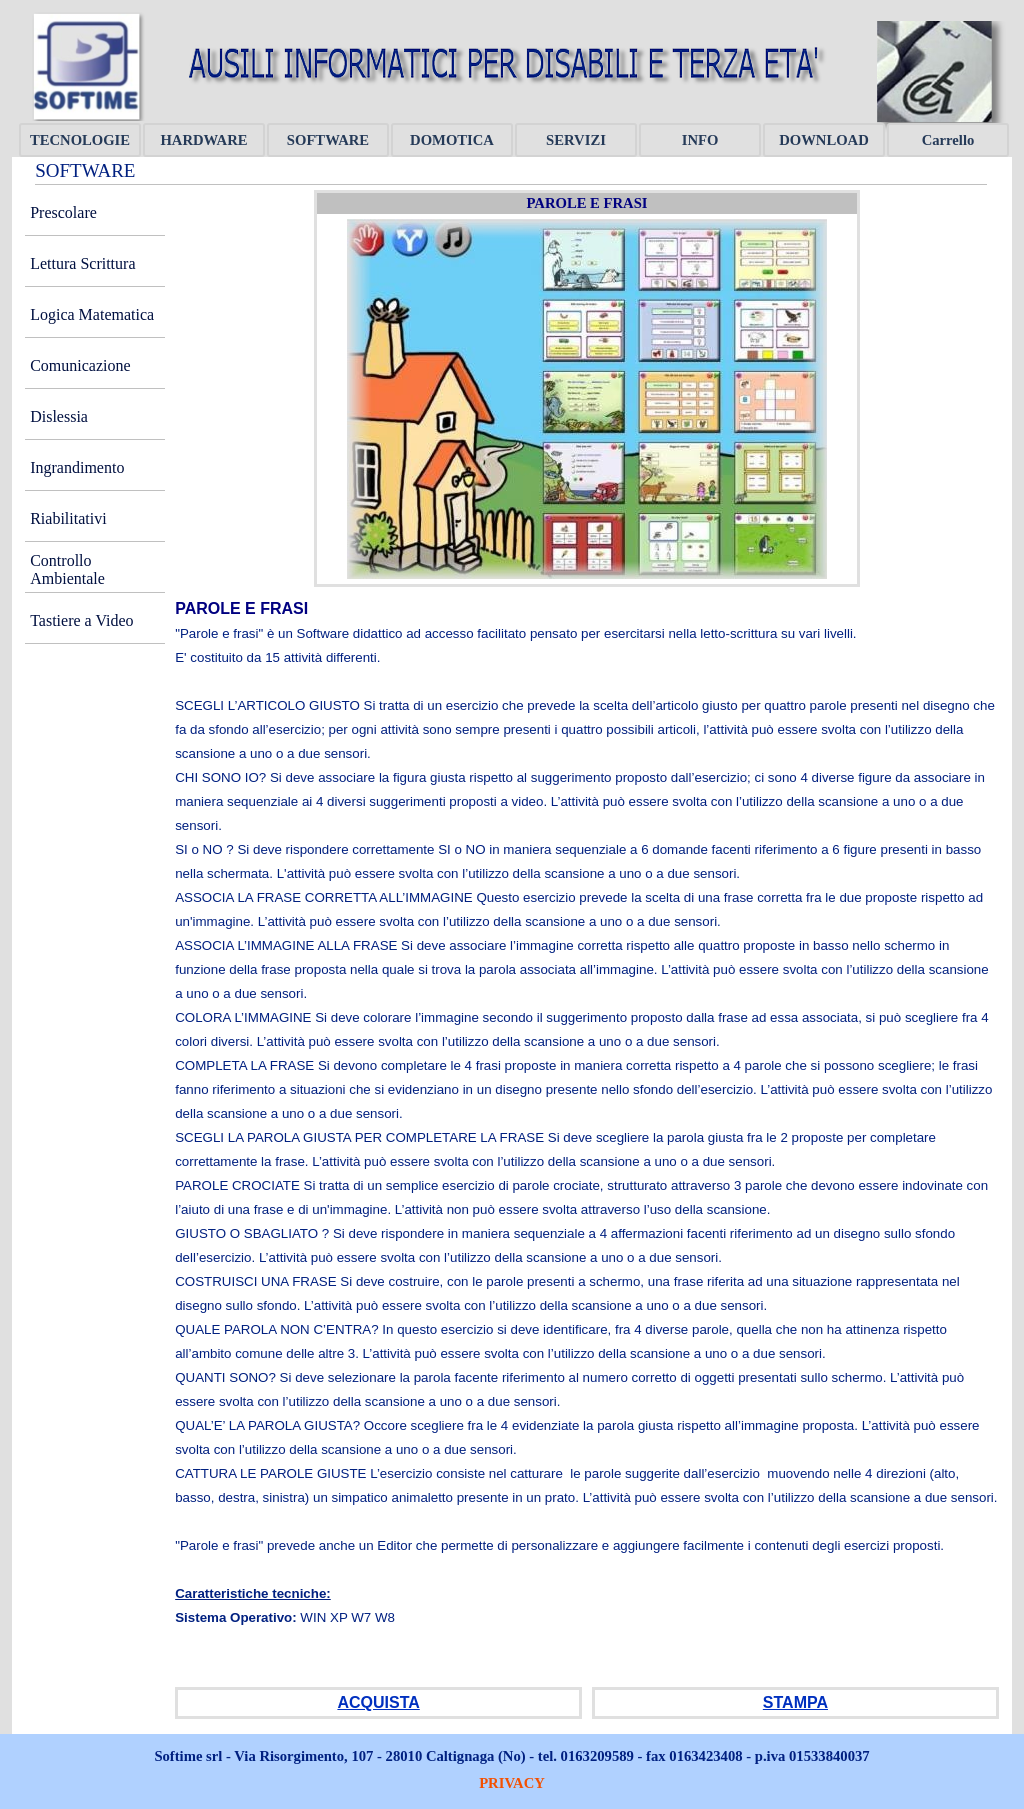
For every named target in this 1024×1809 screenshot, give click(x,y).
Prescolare (63, 212)
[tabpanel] (587, 1137)
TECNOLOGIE (80, 140)
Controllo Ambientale (67, 569)
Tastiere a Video (81, 620)
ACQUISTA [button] (378, 1702)
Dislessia (59, 416)
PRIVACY (512, 1783)
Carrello (948, 140)
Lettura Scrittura (82, 263)
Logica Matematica (92, 314)
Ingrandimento (77, 467)
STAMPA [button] (795, 1702)
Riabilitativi (68, 518)
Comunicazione (80, 365)
